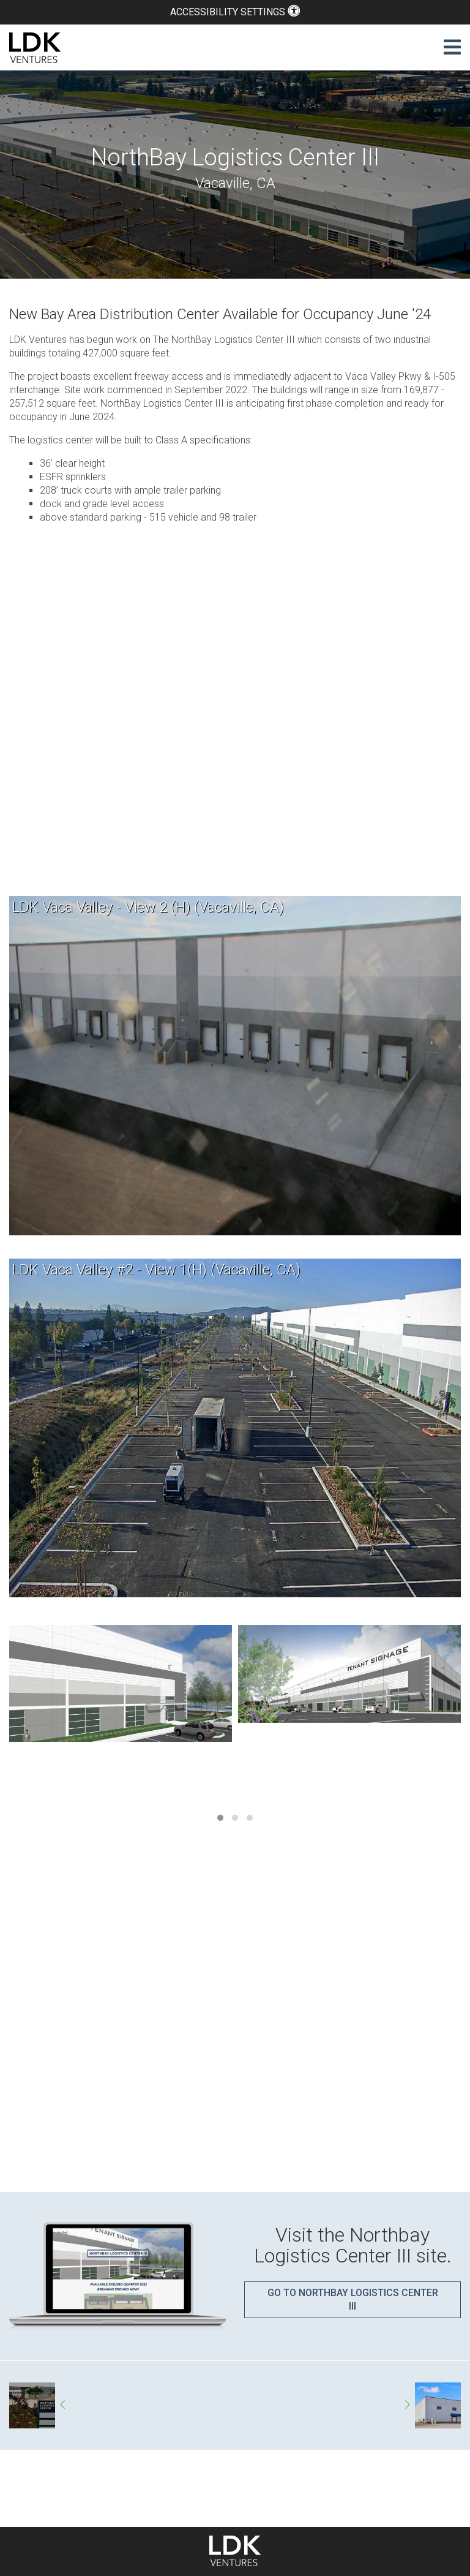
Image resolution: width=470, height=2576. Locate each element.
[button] (220, 1818)
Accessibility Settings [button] (235, 12)
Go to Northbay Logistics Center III (352, 2299)
